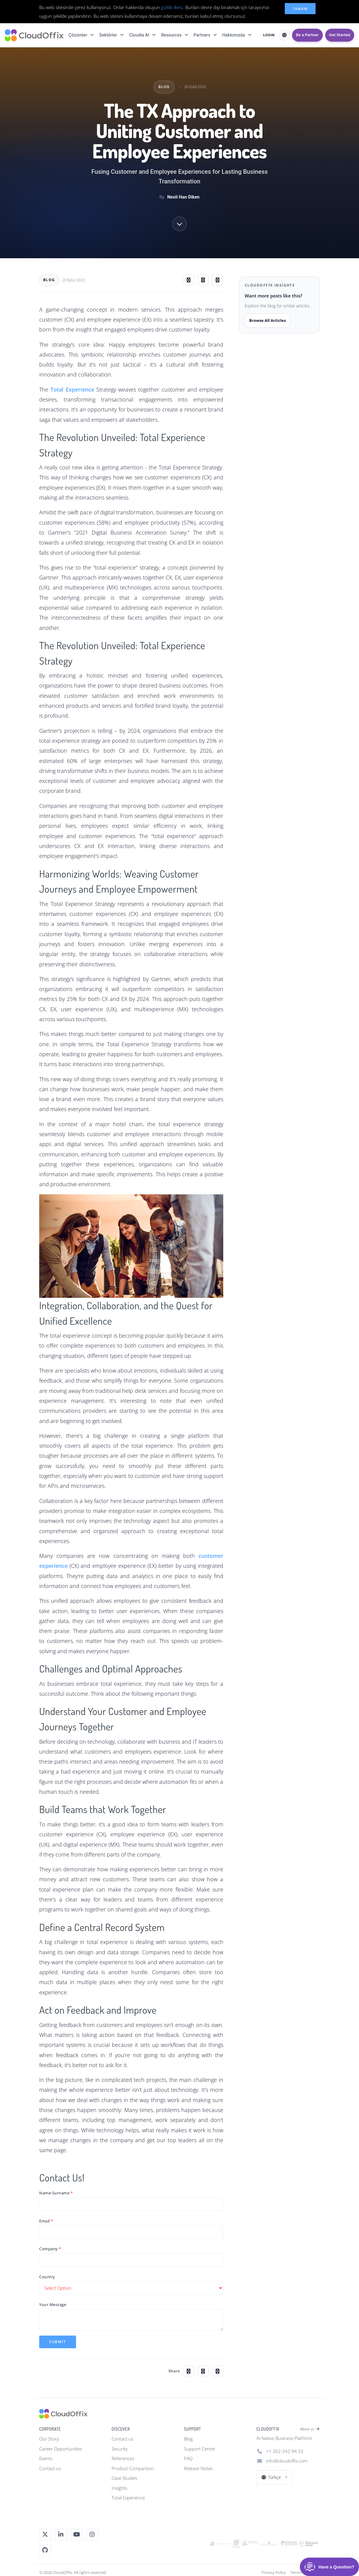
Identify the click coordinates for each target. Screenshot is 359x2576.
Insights (119, 2488)
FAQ (188, 2458)
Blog (188, 2439)
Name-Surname (54, 2193)
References (123, 2458)
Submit (57, 2341)
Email (44, 2221)
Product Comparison (133, 2468)
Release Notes (198, 2468)
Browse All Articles (267, 320)
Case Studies (124, 2478)
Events (45, 2458)
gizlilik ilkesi (172, 7)
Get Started (339, 35)
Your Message (52, 2304)
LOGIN (269, 35)
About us (310, 2429)
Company (48, 2248)
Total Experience (128, 2498)
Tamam (300, 8)
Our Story (49, 2439)
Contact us (50, 2468)
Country (47, 2276)
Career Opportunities (60, 2449)
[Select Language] (284, 35)
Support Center (199, 2449)
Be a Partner (307, 35)
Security (120, 2449)
